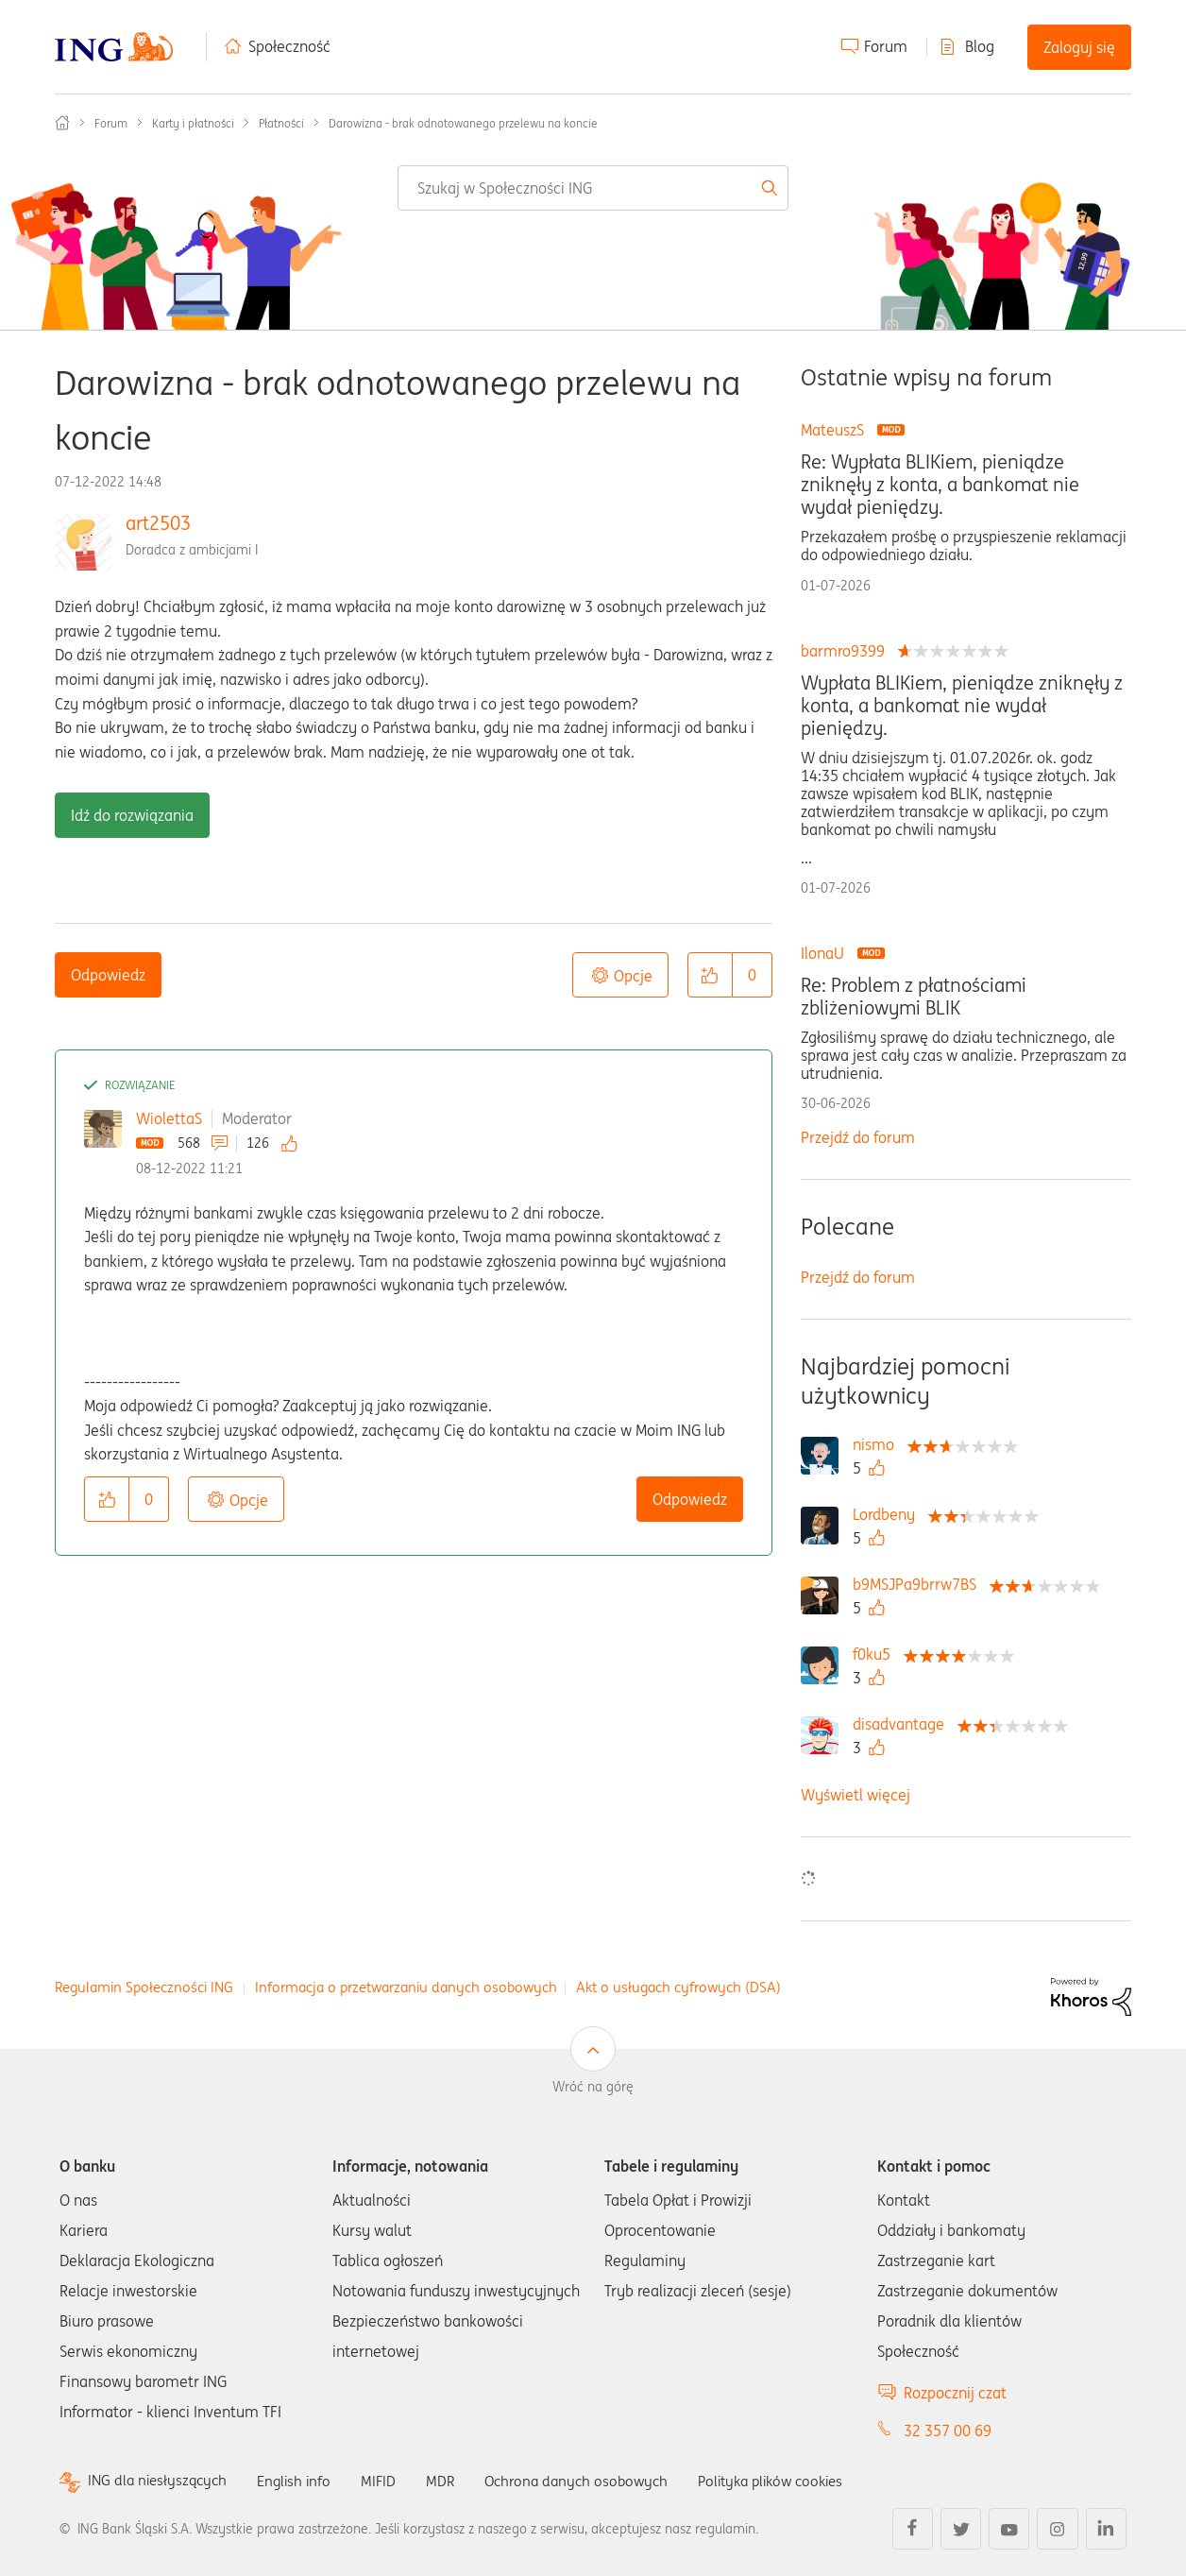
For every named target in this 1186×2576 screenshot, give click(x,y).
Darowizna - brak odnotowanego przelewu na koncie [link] (463, 123)
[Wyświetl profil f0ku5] (876, 1654)
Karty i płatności (193, 123)
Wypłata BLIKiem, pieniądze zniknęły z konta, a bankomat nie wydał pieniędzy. (962, 706)
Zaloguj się (1079, 47)
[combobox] (593, 188)
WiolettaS (169, 1118)
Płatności (281, 123)
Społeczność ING (62, 122)
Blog (979, 46)
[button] (710, 975)
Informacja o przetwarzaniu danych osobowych (406, 1987)
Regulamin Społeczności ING (144, 1987)
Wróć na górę (593, 2086)
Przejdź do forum (858, 1137)
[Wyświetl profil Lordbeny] (888, 1514)
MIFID (389, 2480)
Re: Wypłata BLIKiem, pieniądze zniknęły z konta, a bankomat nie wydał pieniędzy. (940, 485)
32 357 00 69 (947, 2430)
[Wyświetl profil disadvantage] (903, 1723)
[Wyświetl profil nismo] (878, 1444)
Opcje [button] (633, 975)
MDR (451, 2480)
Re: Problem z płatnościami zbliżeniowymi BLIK (913, 996)
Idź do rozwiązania (132, 815)
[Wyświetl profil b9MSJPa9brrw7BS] (919, 1584)
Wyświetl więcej (855, 1794)
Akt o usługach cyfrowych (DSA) (678, 1987)
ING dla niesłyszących (160, 2481)
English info (302, 2480)
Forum (885, 46)
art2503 (158, 523)
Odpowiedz (108, 974)
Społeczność (289, 46)
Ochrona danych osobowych (592, 2480)
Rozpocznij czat (955, 2392)
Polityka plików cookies (796, 2480)
